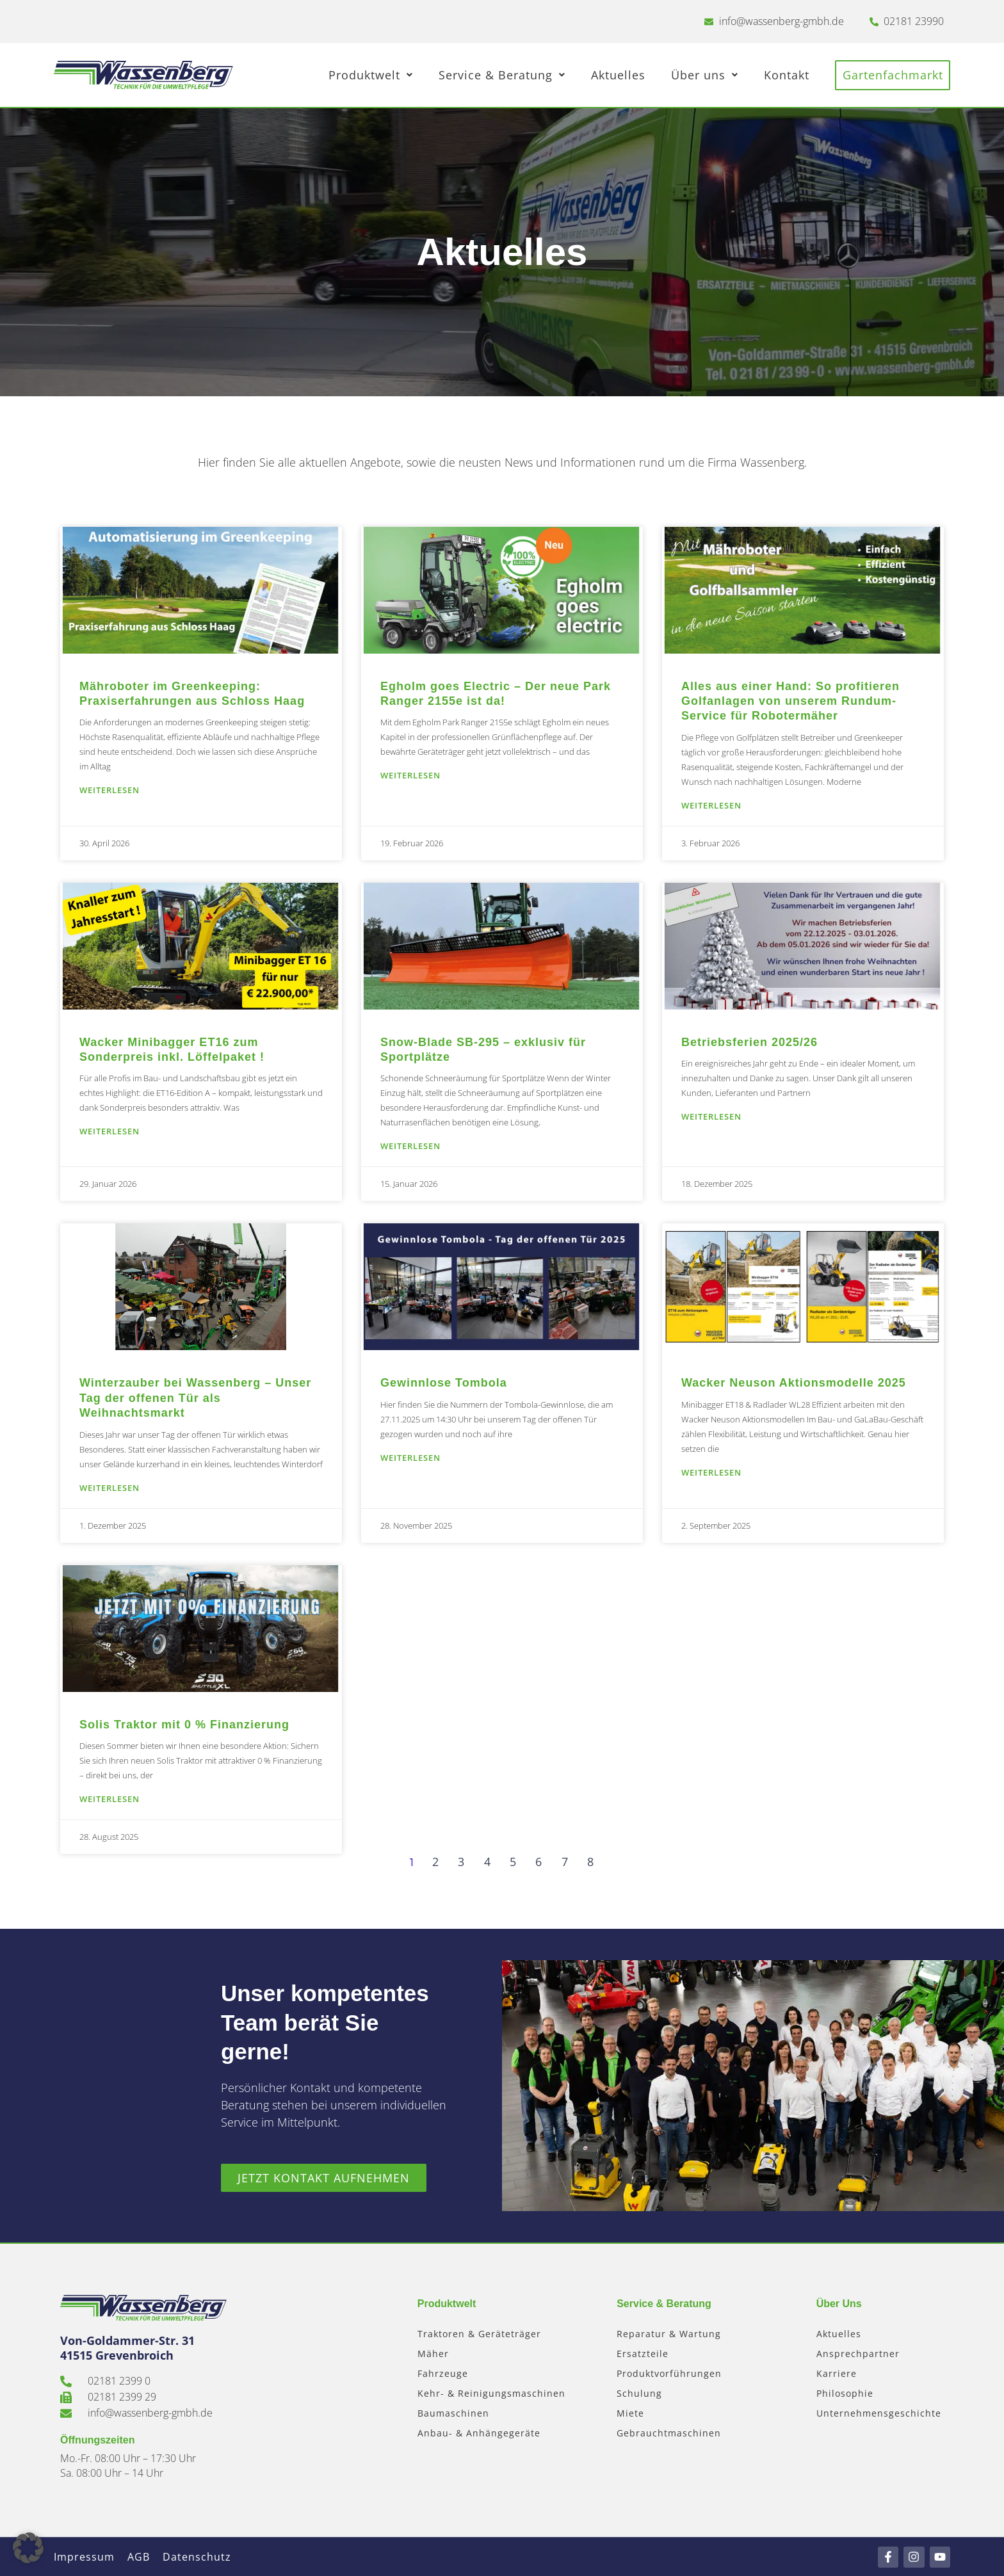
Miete (630, 2413)
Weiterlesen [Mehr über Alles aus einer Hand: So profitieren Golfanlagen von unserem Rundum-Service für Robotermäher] (711, 805)
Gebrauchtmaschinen (669, 2433)
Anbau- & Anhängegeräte (478, 2433)
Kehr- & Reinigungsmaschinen (491, 2393)
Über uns (706, 75)
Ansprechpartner (858, 2353)
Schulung (639, 2393)
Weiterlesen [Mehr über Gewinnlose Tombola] (410, 1457)
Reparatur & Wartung (669, 2334)
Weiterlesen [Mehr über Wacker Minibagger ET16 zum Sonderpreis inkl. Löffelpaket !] (109, 1131)
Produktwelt (372, 75)
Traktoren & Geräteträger (479, 2334)
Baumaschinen (453, 2413)
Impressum (84, 2557)
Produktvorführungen (669, 2373)
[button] (28, 2548)
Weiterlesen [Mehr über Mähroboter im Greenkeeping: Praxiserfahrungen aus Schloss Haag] (109, 790)
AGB (138, 2557)
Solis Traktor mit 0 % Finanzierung (184, 1724)
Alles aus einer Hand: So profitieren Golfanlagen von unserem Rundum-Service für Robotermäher (790, 701)
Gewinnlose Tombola (443, 1382)
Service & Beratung (504, 75)
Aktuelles (620, 75)
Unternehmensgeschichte (878, 2413)
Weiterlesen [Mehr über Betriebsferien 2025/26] (711, 1116)
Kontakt (788, 75)
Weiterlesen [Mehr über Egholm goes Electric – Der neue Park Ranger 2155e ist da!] (410, 775)
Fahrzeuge (442, 2373)
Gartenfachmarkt (893, 75)
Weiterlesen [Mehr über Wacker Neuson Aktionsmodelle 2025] (711, 1472)
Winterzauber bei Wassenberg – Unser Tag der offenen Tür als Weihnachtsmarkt (195, 1397)
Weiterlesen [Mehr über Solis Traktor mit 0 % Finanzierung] (109, 1799)
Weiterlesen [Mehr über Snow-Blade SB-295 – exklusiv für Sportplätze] (410, 1146)
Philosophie (844, 2393)
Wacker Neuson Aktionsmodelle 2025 (793, 1382)
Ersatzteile (642, 2353)
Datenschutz (197, 2557)
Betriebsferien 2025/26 (749, 1042)
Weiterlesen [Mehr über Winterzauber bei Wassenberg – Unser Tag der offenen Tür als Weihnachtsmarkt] (109, 1487)
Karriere (836, 2373)
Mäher (433, 2353)
